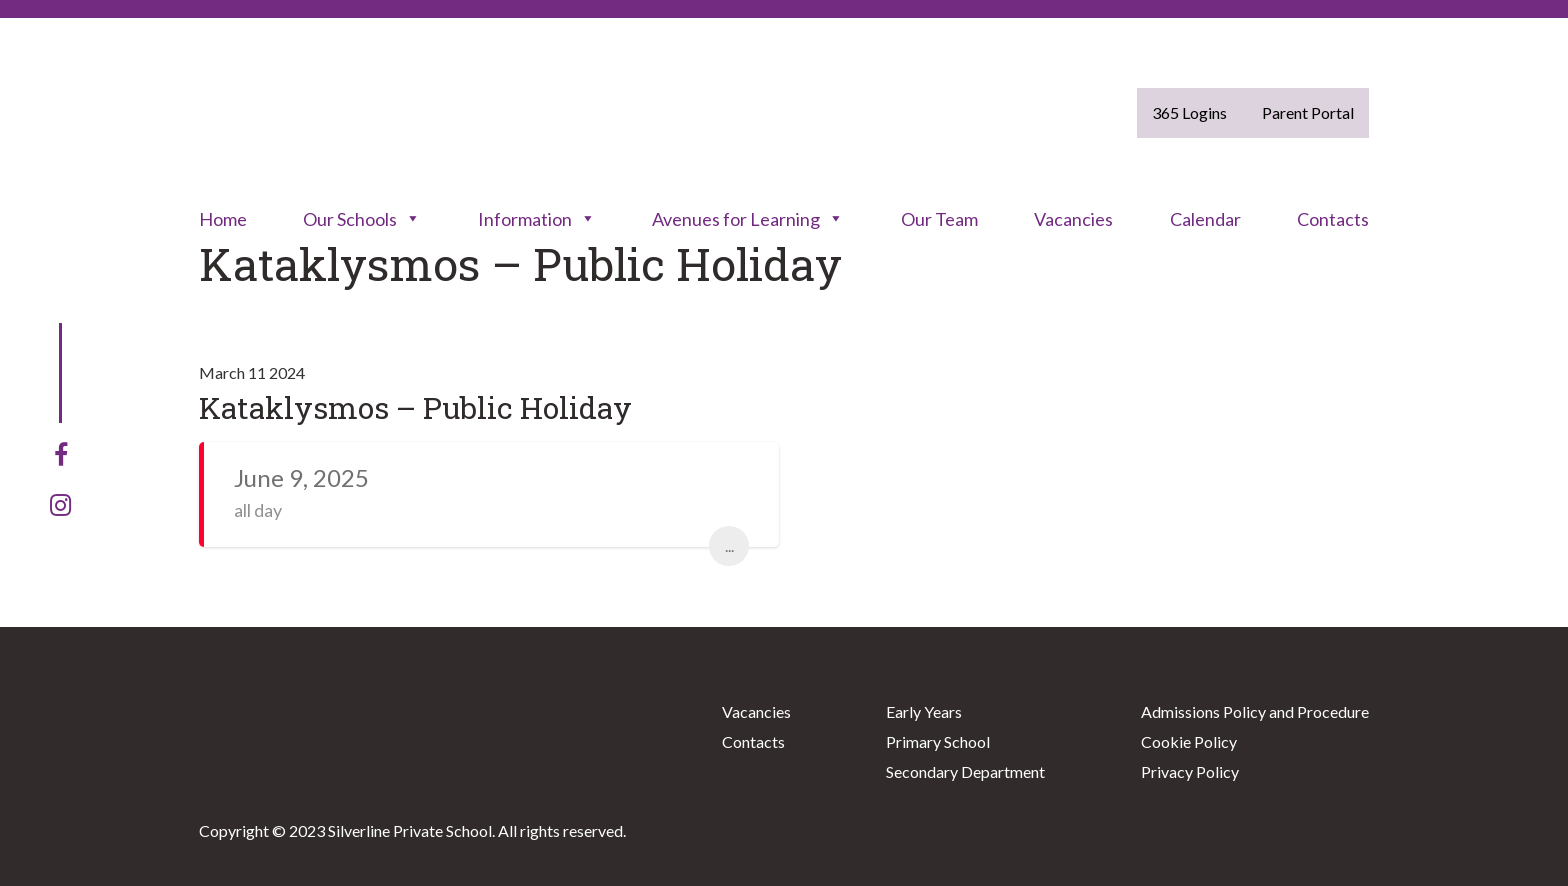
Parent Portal (1308, 112)
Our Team (939, 219)
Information (537, 219)
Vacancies (1073, 219)
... (729, 545)
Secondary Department (965, 771)
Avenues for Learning (748, 219)
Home (223, 219)
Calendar (1205, 219)
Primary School (938, 741)
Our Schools (362, 219)
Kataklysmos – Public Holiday (415, 407)
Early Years (924, 711)
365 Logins (1189, 112)
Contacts (1333, 219)
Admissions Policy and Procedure (1255, 711)
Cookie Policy (1189, 741)
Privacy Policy (1190, 771)
